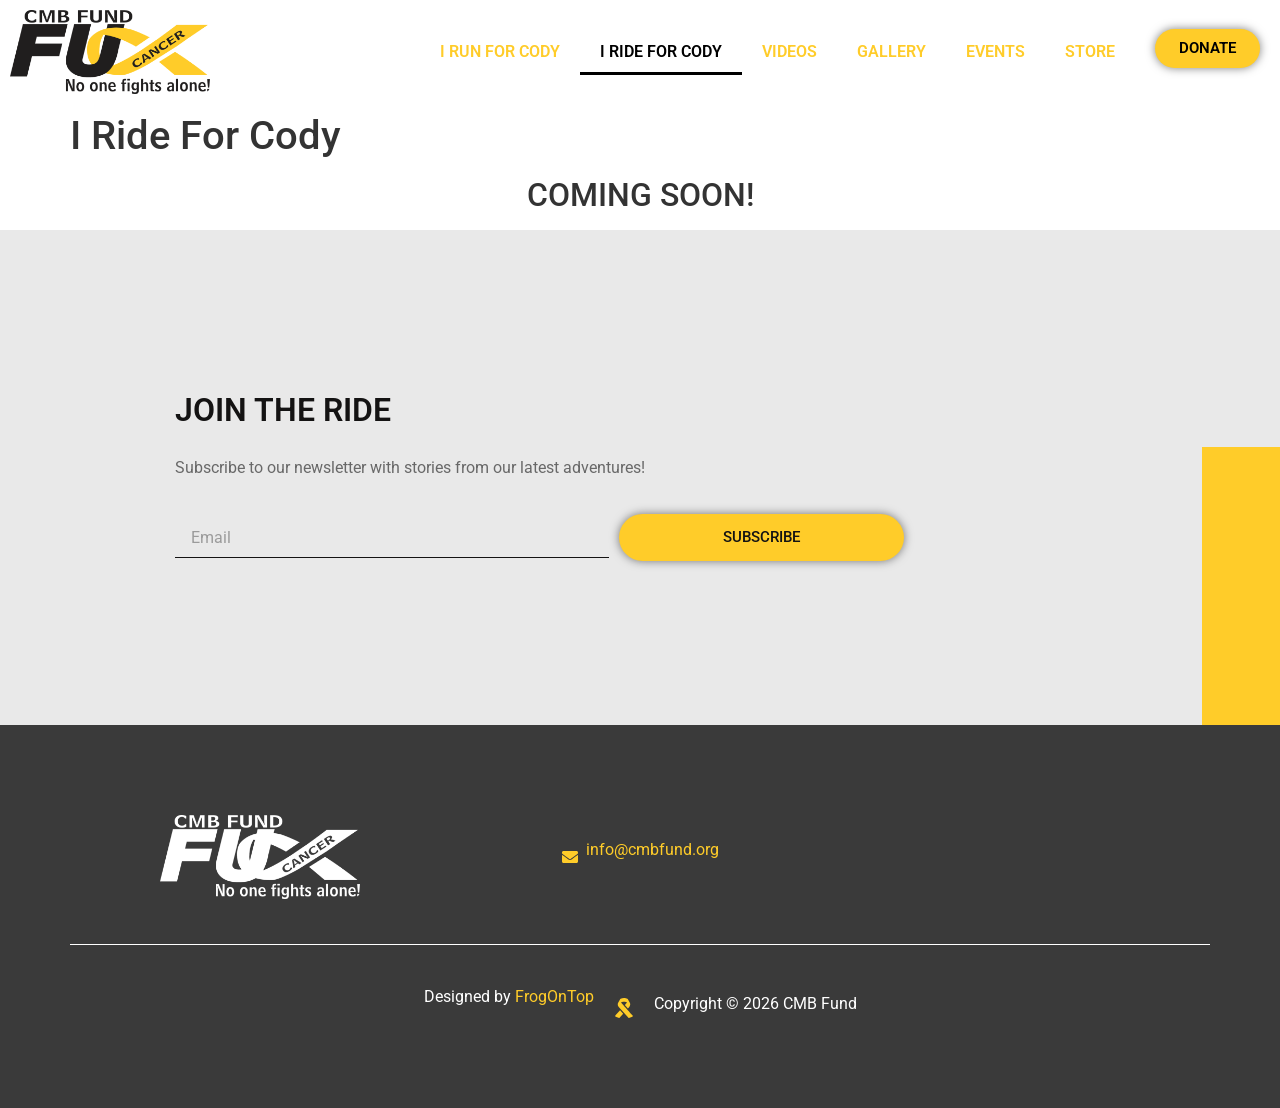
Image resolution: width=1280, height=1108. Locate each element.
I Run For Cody (500, 51)
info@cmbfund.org (652, 849)
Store (1090, 51)
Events (995, 51)
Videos (789, 51)
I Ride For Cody (661, 51)
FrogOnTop (554, 996)
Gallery (891, 51)
